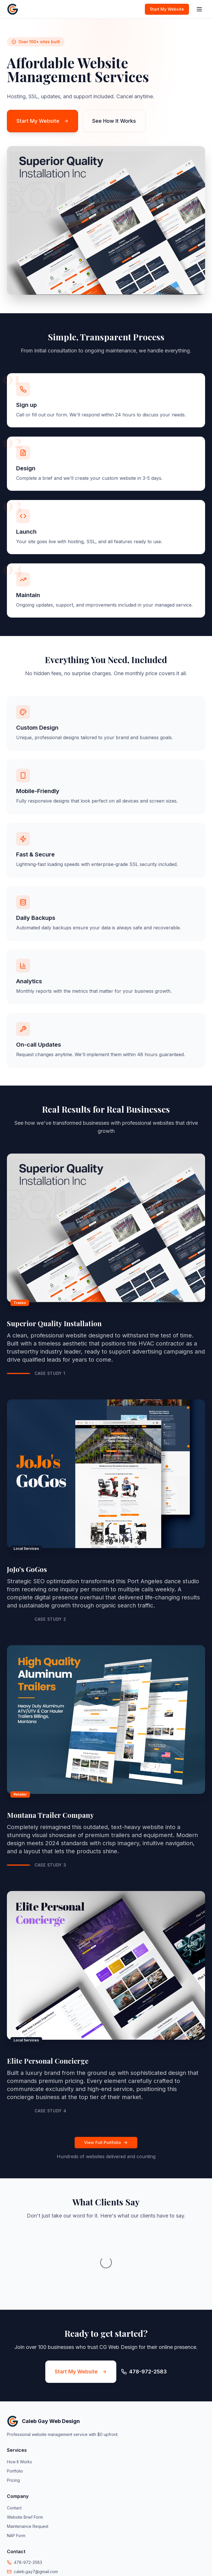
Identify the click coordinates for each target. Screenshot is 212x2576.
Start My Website (167, 9)
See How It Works (114, 121)
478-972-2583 (28, 2504)
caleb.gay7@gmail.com (36, 2513)
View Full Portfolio (106, 2142)
